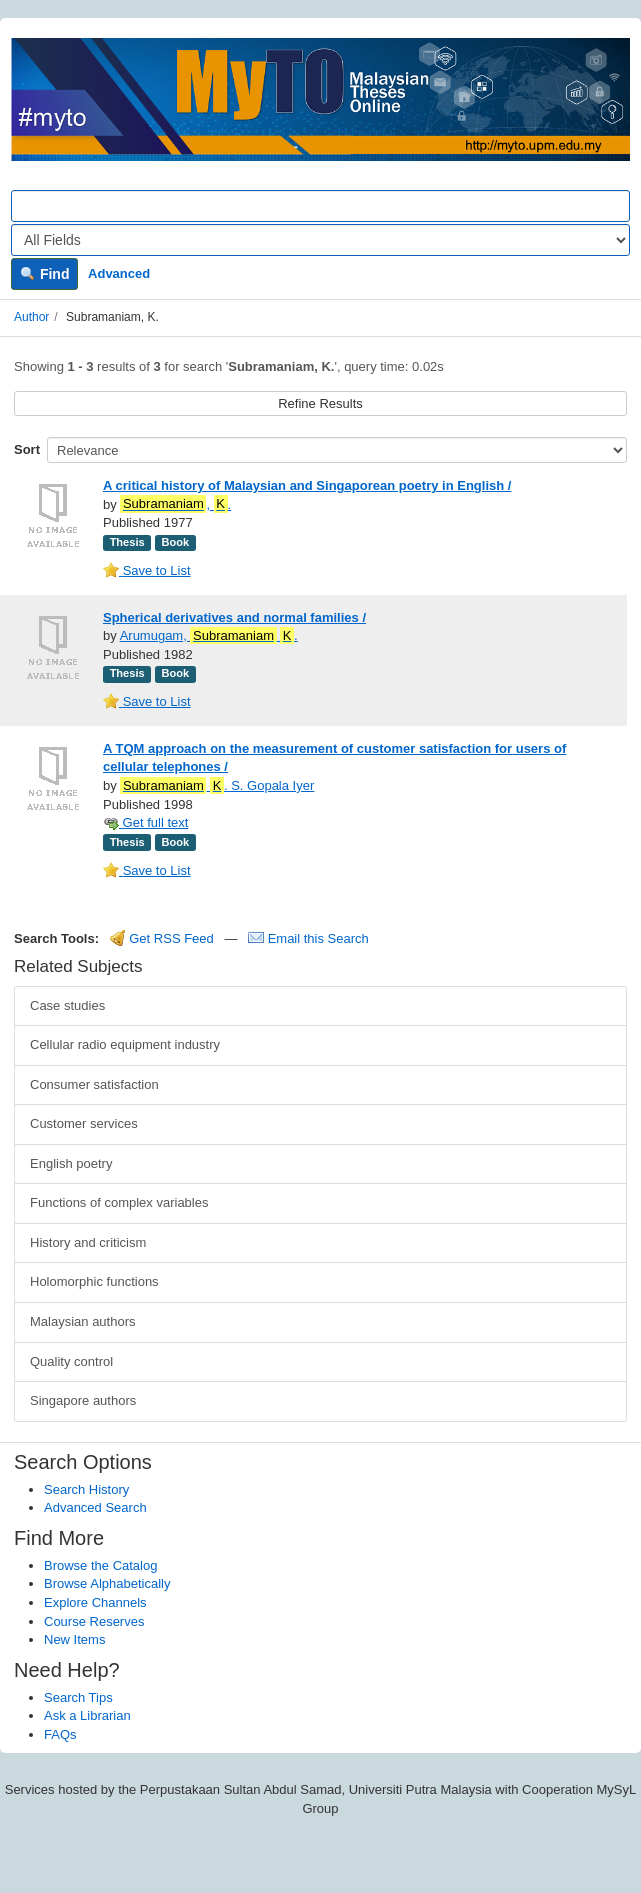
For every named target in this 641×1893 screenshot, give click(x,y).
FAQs (60, 1734)
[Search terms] (320, 206)
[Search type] (320, 240)
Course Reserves (94, 1621)
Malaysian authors (83, 1321)
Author (31, 317)
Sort (27, 449)
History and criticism (88, 1242)
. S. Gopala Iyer (217, 786)
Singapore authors (83, 1400)
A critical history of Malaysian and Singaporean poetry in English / (307, 485)
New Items (74, 1639)
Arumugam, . (209, 636)
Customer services (84, 1123)
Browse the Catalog (100, 1565)
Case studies (67, 1005)
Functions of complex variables (119, 1202)
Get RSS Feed (162, 938)
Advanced (119, 273)
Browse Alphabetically (107, 1583)
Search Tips (78, 1697)
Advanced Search (95, 1507)
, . (175, 504)
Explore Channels (95, 1602)
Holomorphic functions (94, 1281)
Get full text (145, 822)
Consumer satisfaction (94, 1084)
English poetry (71, 1163)
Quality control (71, 1361)
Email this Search (308, 938)
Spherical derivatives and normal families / (234, 617)
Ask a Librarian (87, 1715)
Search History (86, 1489)
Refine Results (320, 403)
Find (44, 274)
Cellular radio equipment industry (125, 1044)
